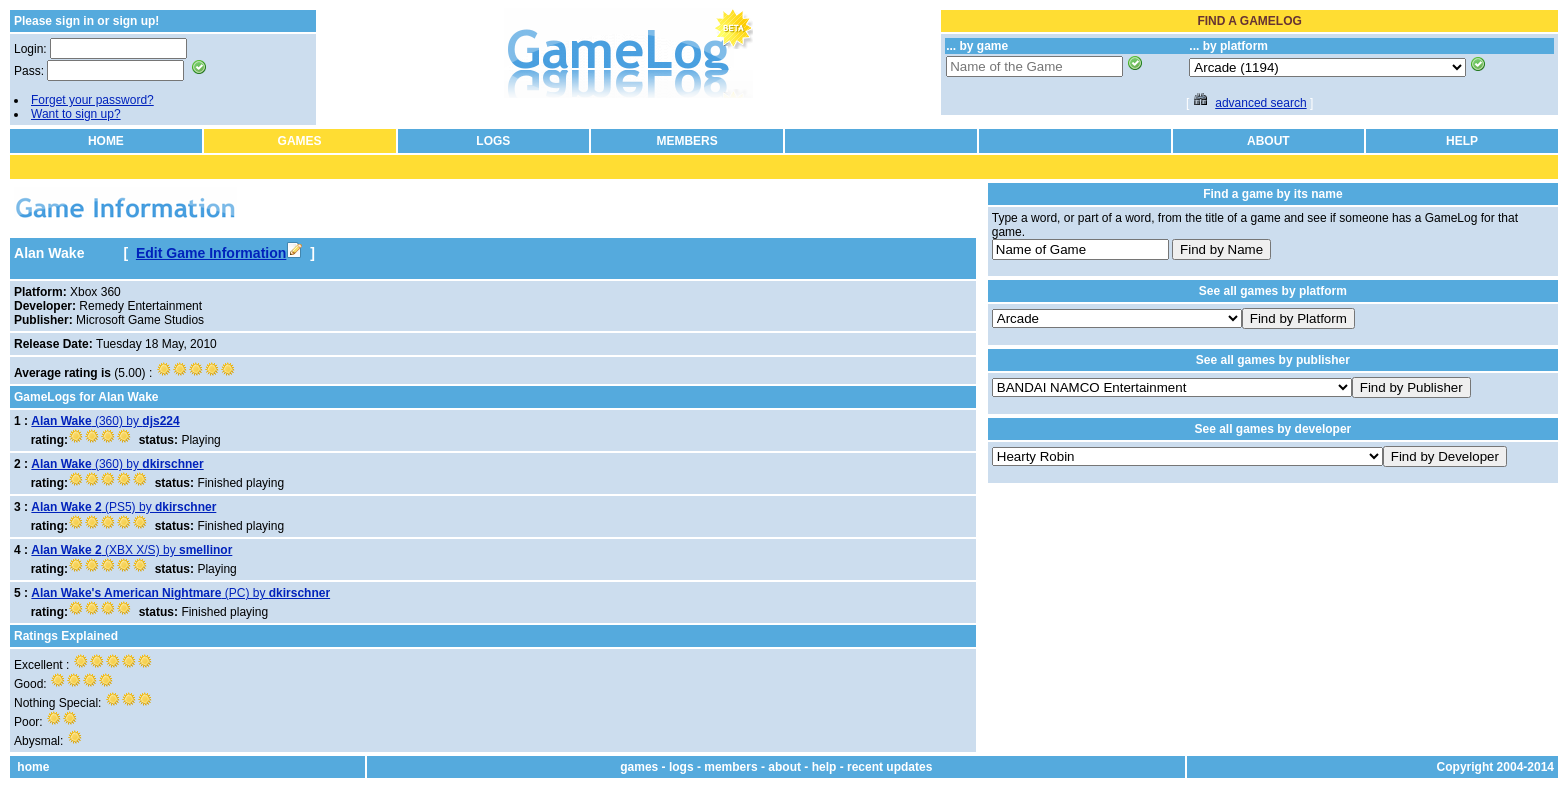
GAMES (300, 141)
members (730, 767)
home (33, 767)
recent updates (889, 767)
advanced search (1260, 103)
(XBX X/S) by (131, 550)
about (784, 767)
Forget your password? (92, 100)
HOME (106, 141)
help (824, 767)
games (639, 767)
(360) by (105, 421)
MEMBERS (686, 141)
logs (681, 767)
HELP (1462, 141)
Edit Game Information (219, 253)
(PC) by (180, 593)
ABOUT (1268, 141)
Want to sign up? (76, 114)
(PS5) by (123, 507)
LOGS (493, 141)
